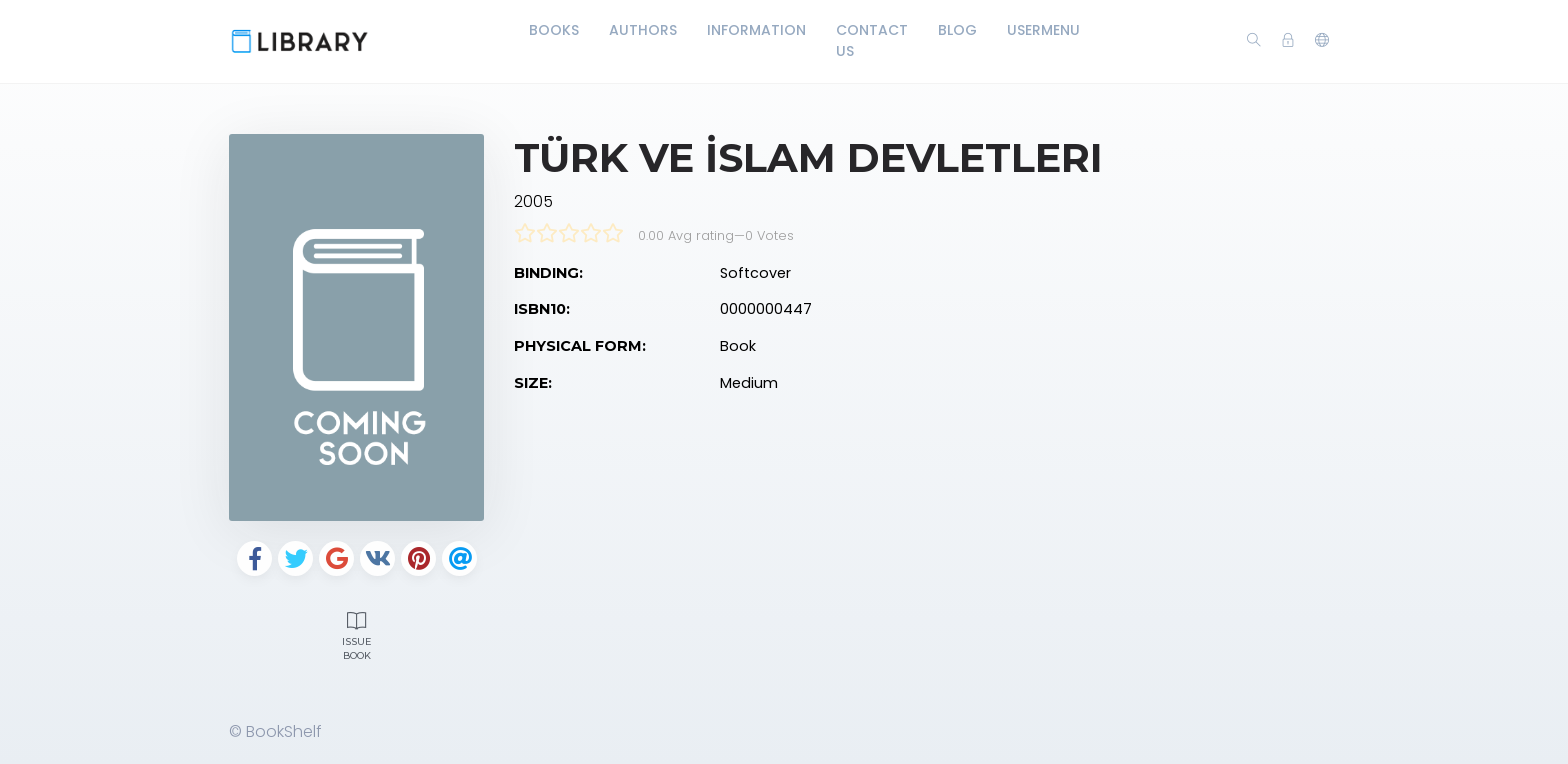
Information (756, 30)
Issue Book (356, 634)
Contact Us (872, 40)
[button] (1322, 41)
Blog (957, 30)
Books (554, 30)
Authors (643, 30)
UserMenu (1043, 30)
